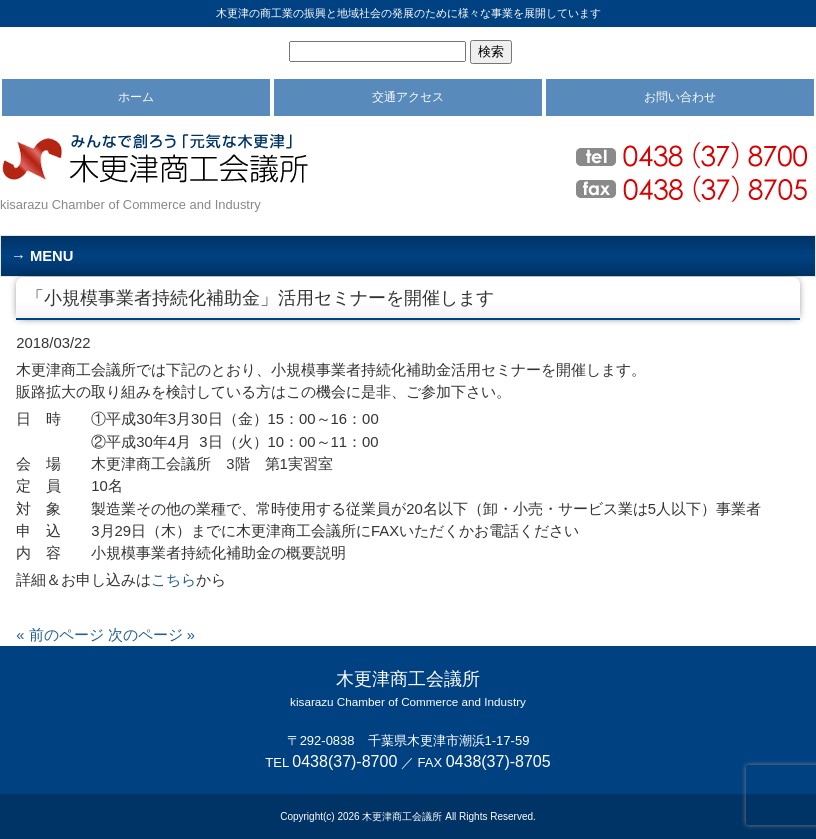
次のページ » (151, 635)
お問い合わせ (680, 97)
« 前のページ (59, 635)
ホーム (136, 97)
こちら (173, 580)
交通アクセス (408, 97)
